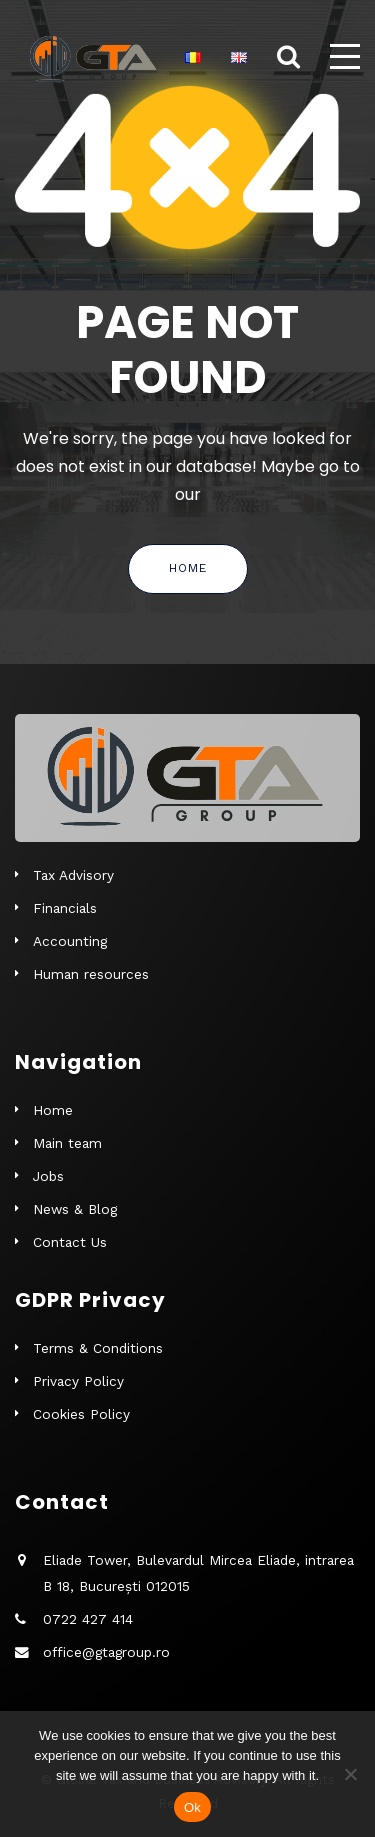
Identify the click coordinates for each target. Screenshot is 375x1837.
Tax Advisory (73, 875)
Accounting (70, 941)
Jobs (48, 1176)
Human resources (91, 974)
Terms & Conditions (98, 1348)
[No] (350, 1774)
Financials (65, 908)
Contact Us (70, 1242)
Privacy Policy (78, 1381)
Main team (67, 1143)
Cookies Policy (81, 1414)
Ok (192, 1807)
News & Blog (75, 1209)
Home (188, 568)
